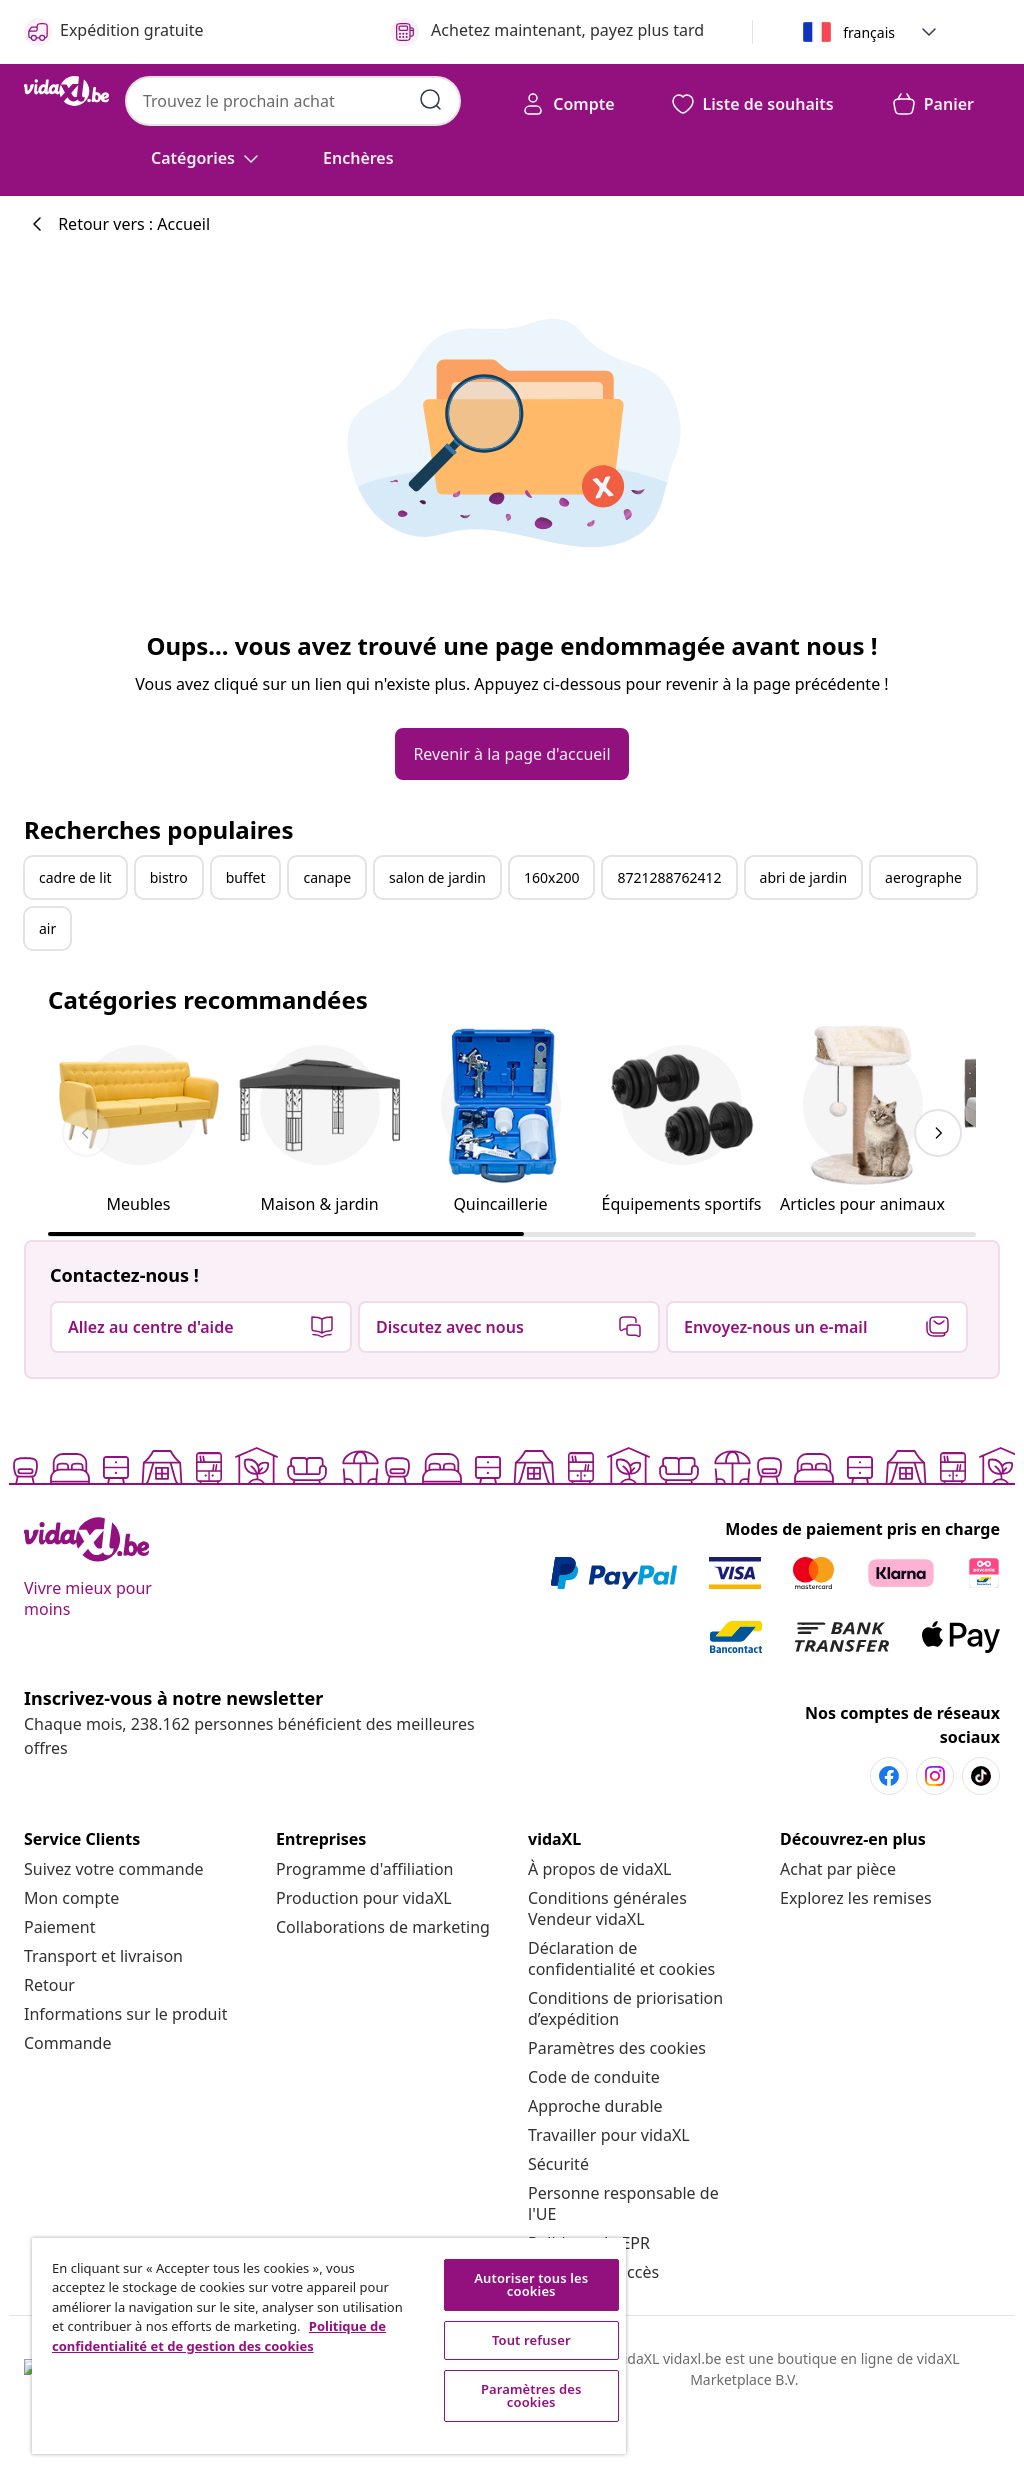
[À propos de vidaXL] (599, 1869)
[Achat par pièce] (838, 1869)
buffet (246, 877)
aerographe (923, 877)
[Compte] (567, 104)
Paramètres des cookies (617, 2048)
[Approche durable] (595, 2106)
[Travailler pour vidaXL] (609, 2135)
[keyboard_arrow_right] (938, 1133)
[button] (929, 32)
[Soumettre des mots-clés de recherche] (431, 100)
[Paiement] (59, 1927)
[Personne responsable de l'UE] (623, 2203)
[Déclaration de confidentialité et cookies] (621, 1958)
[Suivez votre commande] (114, 1869)
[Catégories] (207, 158)
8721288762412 (669, 877)
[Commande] (67, 2043)
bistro (169, 877)
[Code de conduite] (594, 2077)
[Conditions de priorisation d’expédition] (625, 2008)
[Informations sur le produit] (125, 2014)
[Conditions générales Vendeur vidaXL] (607, 1908)
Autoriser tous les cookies (531, 2284)
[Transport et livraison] (103, 1956)
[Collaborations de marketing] (383, 1927)
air (47, 928)
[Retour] (49, 1985)
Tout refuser (531, 2340)
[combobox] (293, 101)
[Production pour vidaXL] (364, 1898)
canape (327, 877)
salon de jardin (437, 877)
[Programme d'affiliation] (364, 1869)
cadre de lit (75, 877)
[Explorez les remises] (856, 1898)
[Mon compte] (71, 1898)
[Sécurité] (558, 2164)
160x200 (551, 877)
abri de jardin (804, 877)
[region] (329, 2346)
